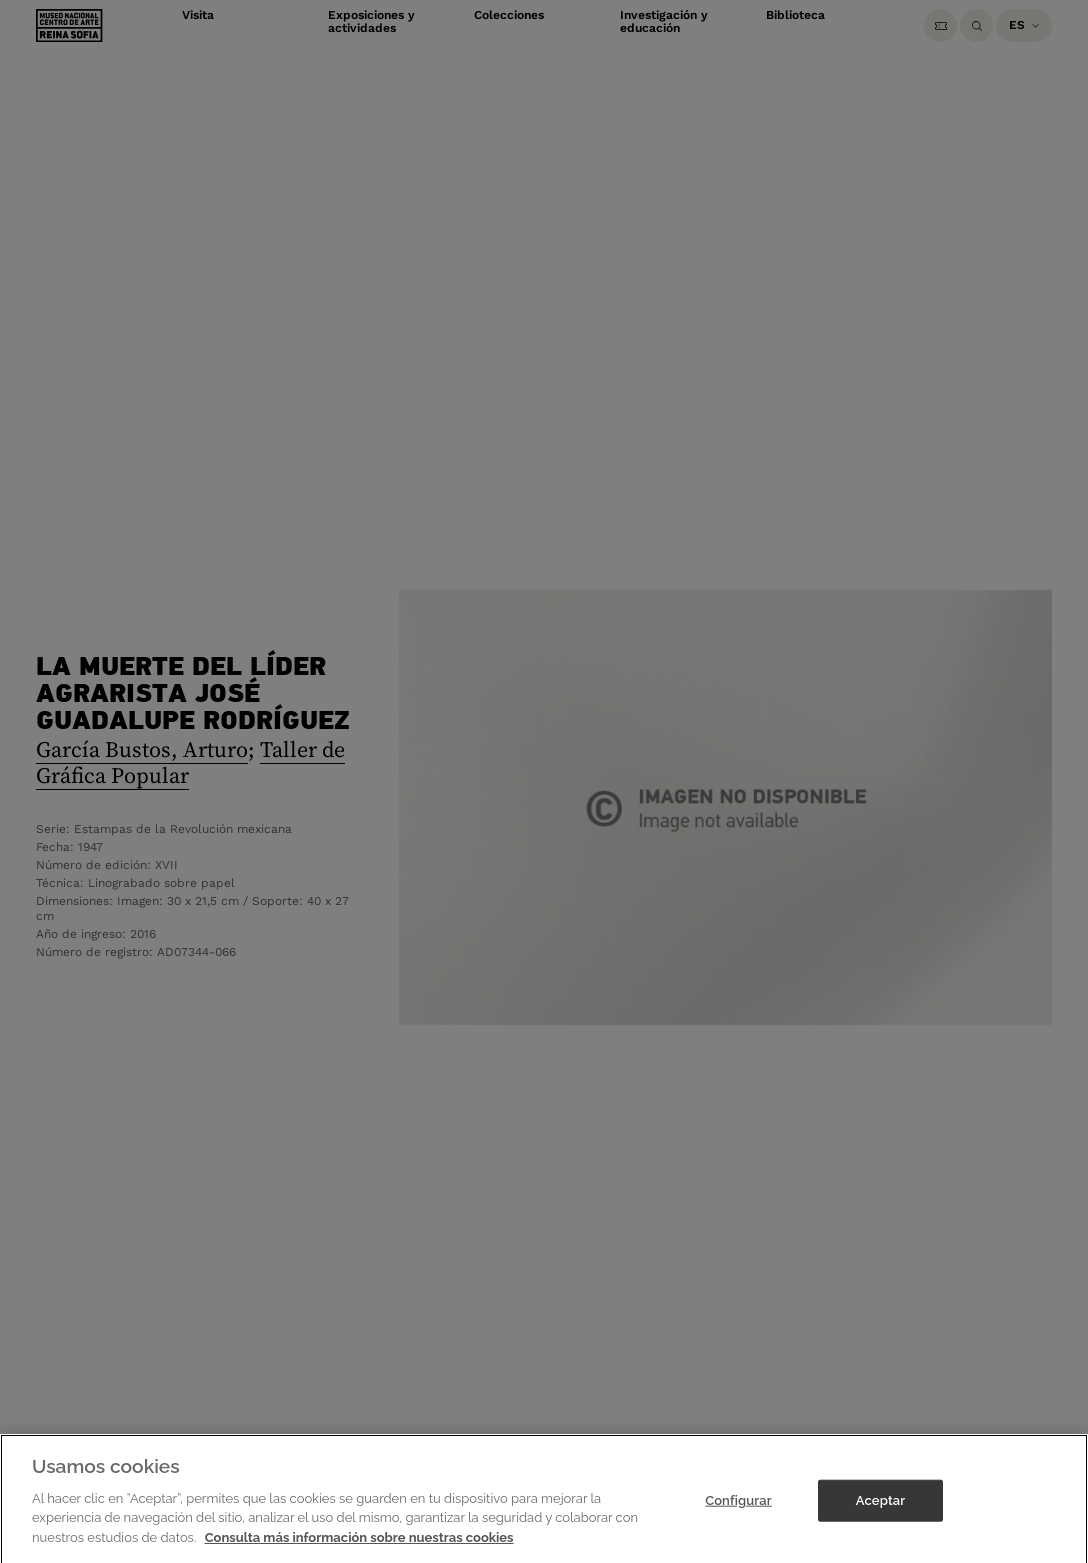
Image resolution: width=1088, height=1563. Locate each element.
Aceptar (880, 1509)
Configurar (738, 1509)
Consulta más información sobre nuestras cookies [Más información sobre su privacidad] (359, 1546)
